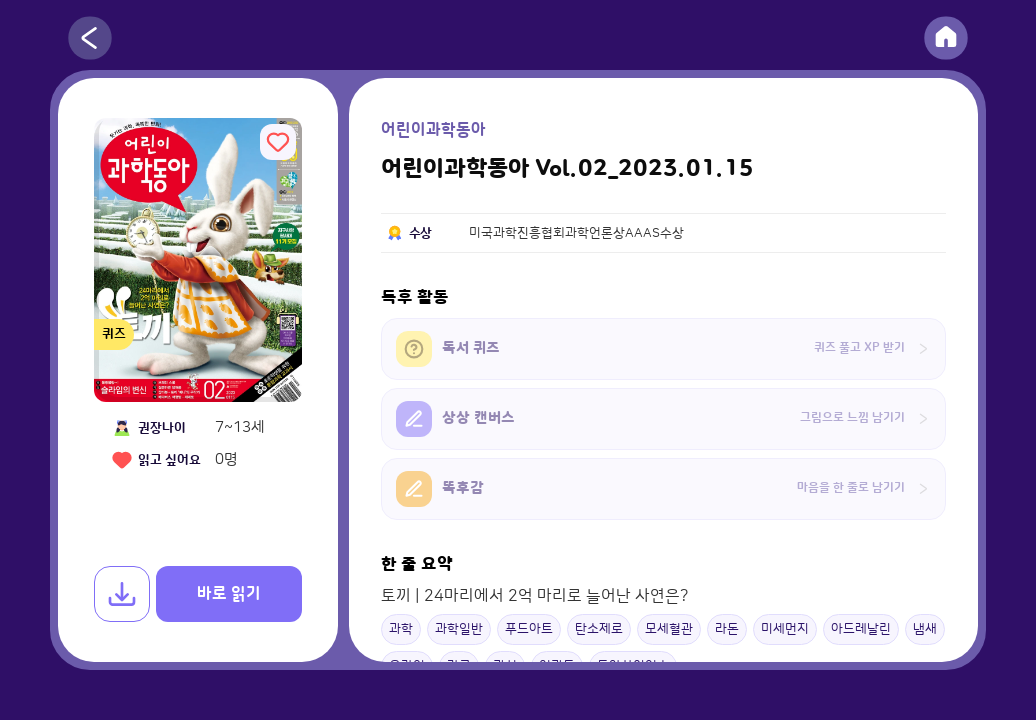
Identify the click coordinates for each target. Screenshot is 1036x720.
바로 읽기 (229, 594)
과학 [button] (401, 629)
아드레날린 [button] (861, 629)
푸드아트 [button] (529, 629)
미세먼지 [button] (785, 629)
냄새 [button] (925, 629)
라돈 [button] (727, 629)
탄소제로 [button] (599, 629)
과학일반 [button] (459, 629)
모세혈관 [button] (669, 629)
